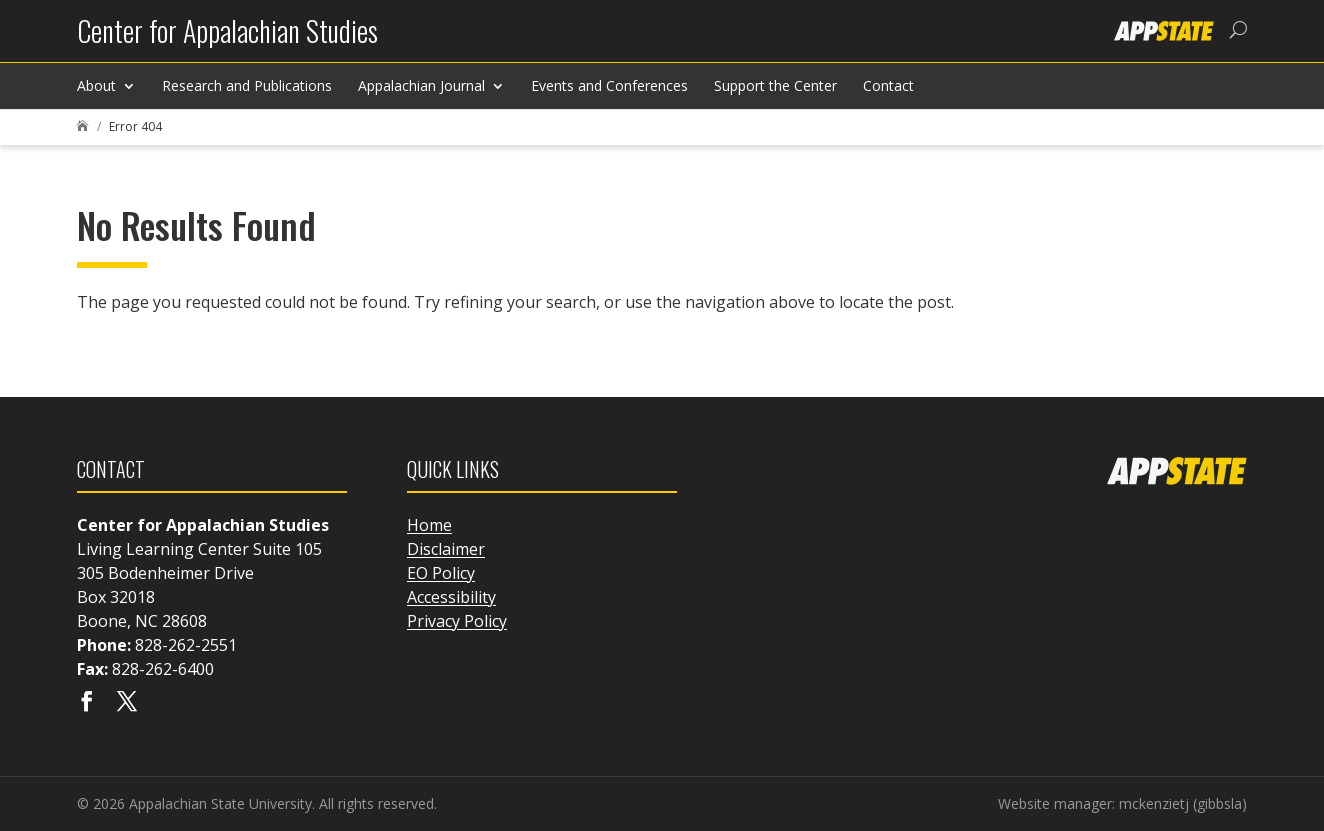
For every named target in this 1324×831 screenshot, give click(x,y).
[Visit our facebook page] (87, 703)
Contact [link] (888, 85)
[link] (227, 38)
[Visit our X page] (127, 703)
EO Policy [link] (441, 573)
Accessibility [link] (451, 597)
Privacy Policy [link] (457, 621)
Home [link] (429, 525)
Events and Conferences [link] (609, 85)
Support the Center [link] (775, 85)
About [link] (96, 85)
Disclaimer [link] (446, 549)
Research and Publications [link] (247, 85)
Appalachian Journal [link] (421, 85)
